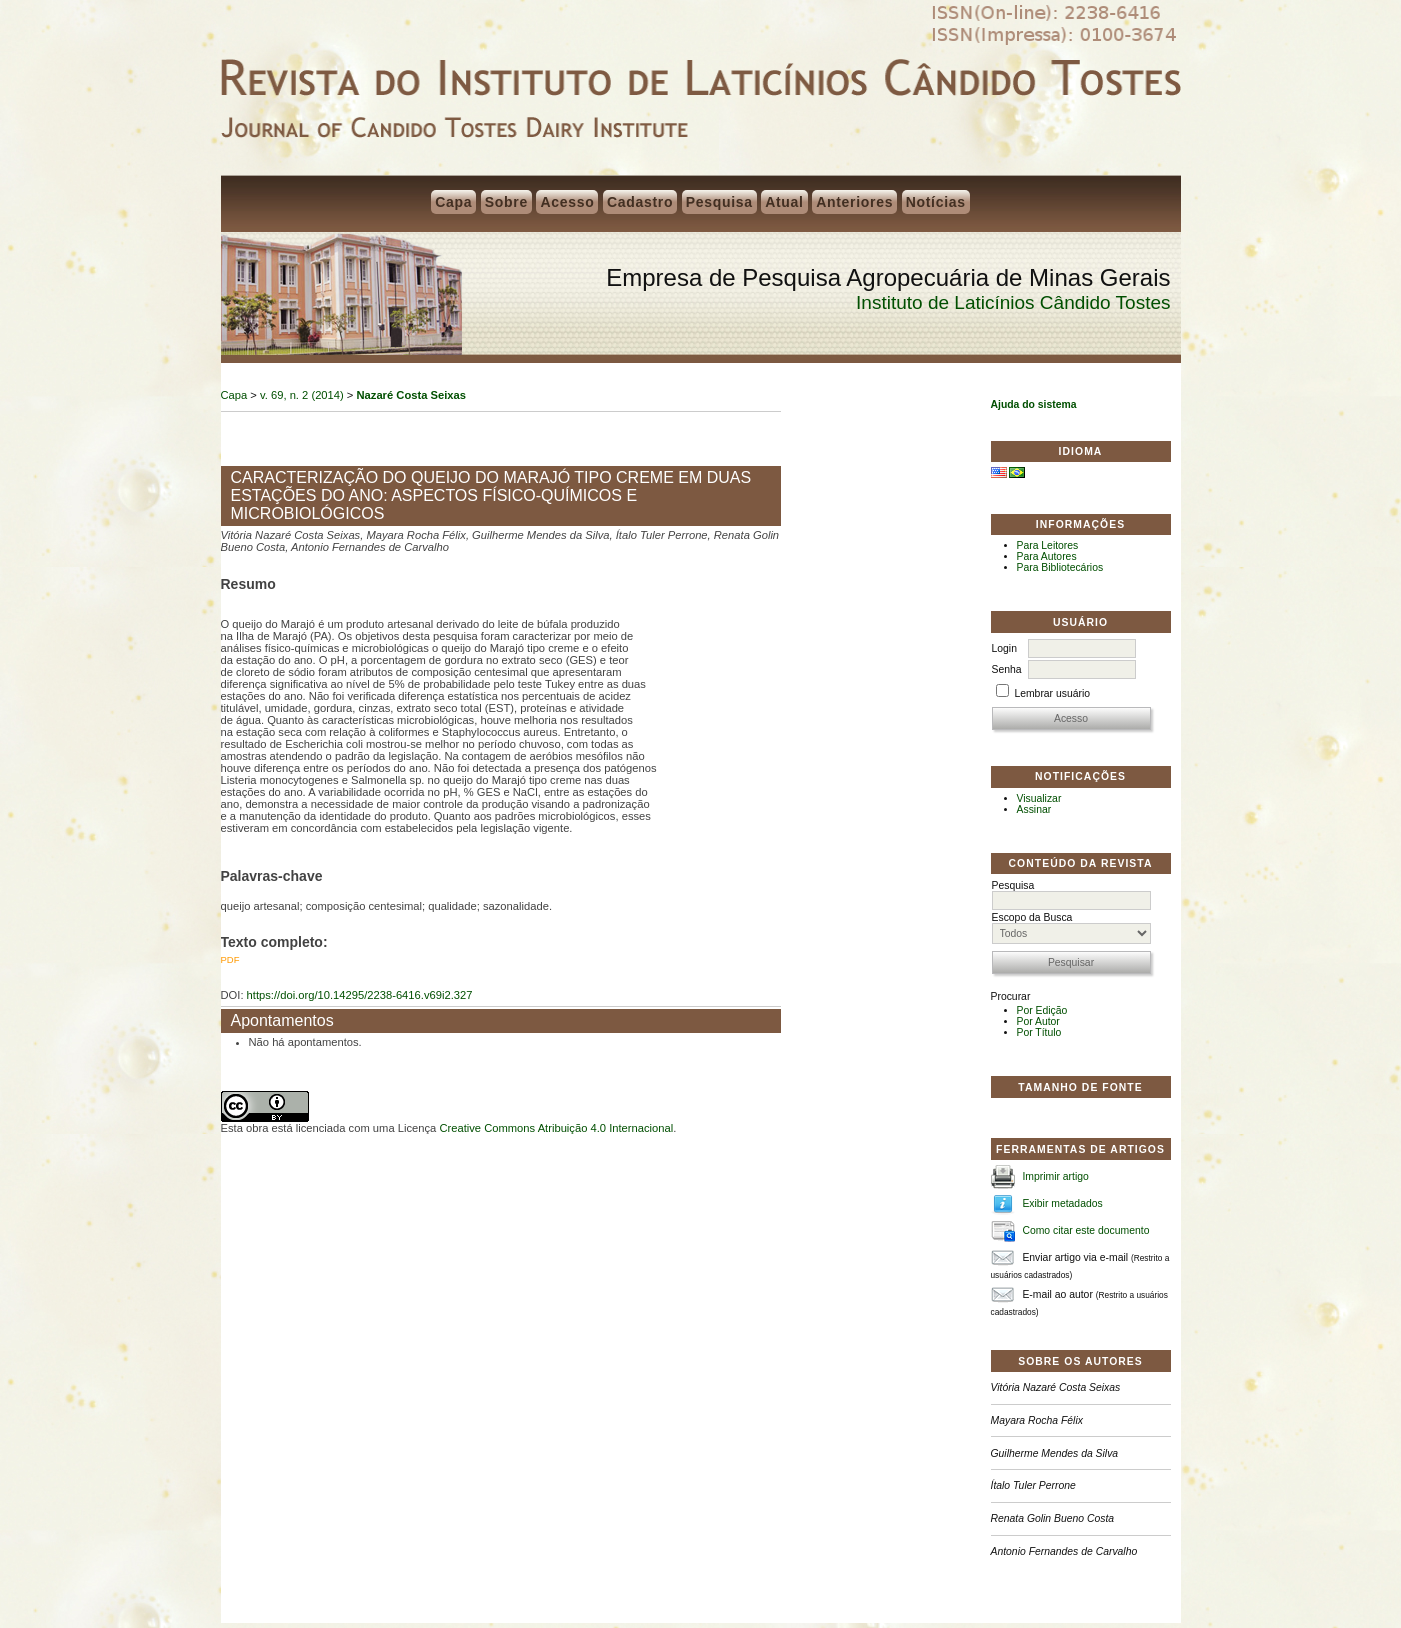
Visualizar (1039, 798)
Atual (784, 202)
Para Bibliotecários (1060, 567)
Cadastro (640, 202)
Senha (1007, 669)
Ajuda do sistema (1034, 404)
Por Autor (1038, 1021)
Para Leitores (1048, 545)
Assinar (1034, 809)
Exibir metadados (1062, 1203)
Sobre (506, 202)
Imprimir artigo (1055, 1176)
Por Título (1039, 1032)
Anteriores (854, 202)
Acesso (567, 202)
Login (1004, 648)
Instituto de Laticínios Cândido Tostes (1013, 302)
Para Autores (1047, 556)
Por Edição (1042, 1010)
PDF (230, 959)
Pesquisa (719, 202)
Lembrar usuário (1052, 693)
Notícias (936, 202)
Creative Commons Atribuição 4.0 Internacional (556, 1128)
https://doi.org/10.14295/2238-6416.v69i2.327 (360, 995)
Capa (453, 202)
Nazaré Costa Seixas (411, 395)
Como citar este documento (1085, 1230)
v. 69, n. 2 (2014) (302, 395)
